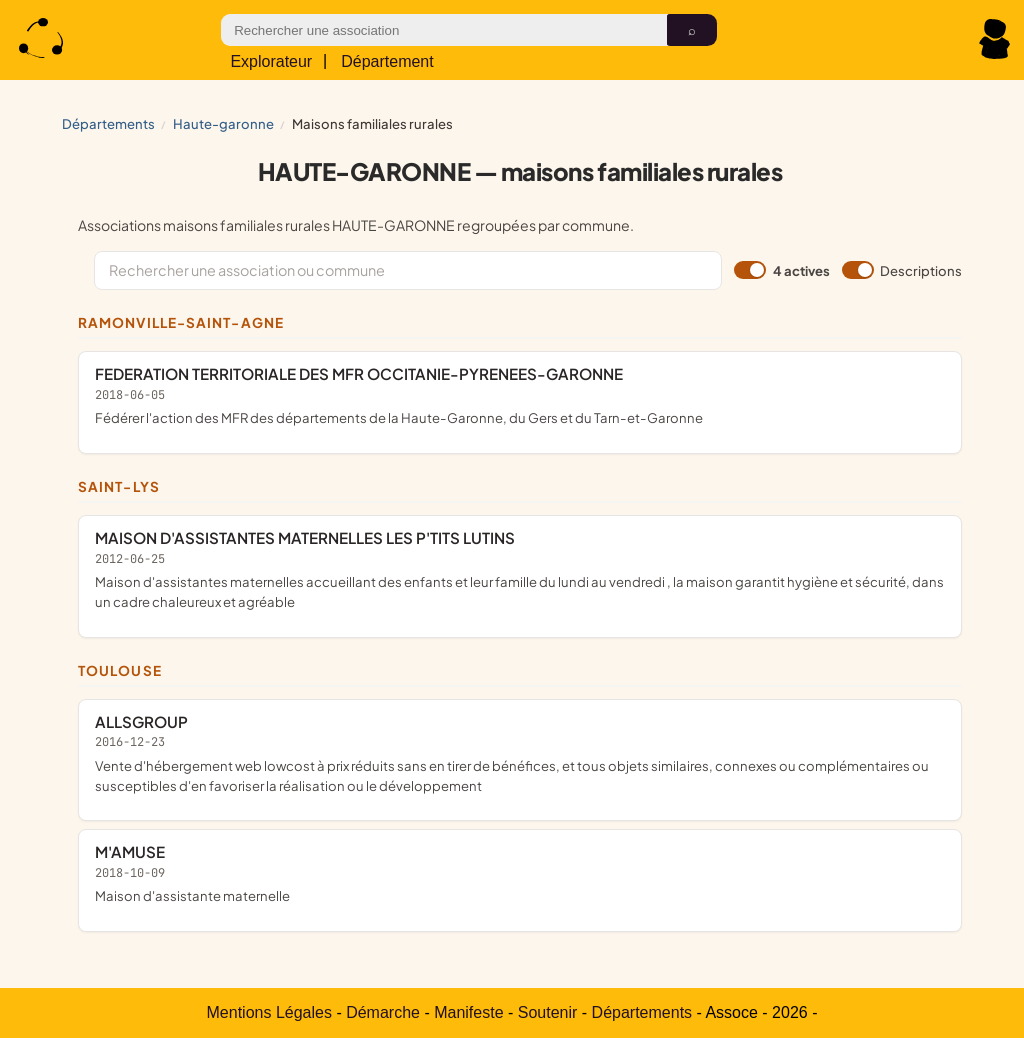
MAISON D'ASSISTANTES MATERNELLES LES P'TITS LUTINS (520, 569)
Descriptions (902, 270)
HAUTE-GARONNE (223, 123)
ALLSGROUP (520, 753)
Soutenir (548, 1012)
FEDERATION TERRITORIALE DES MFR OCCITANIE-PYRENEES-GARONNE (520, 395)
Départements (108, 123)
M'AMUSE (520, 873)
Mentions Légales (269, 1012)
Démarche (383, 1012)
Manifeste (468, 1012)
